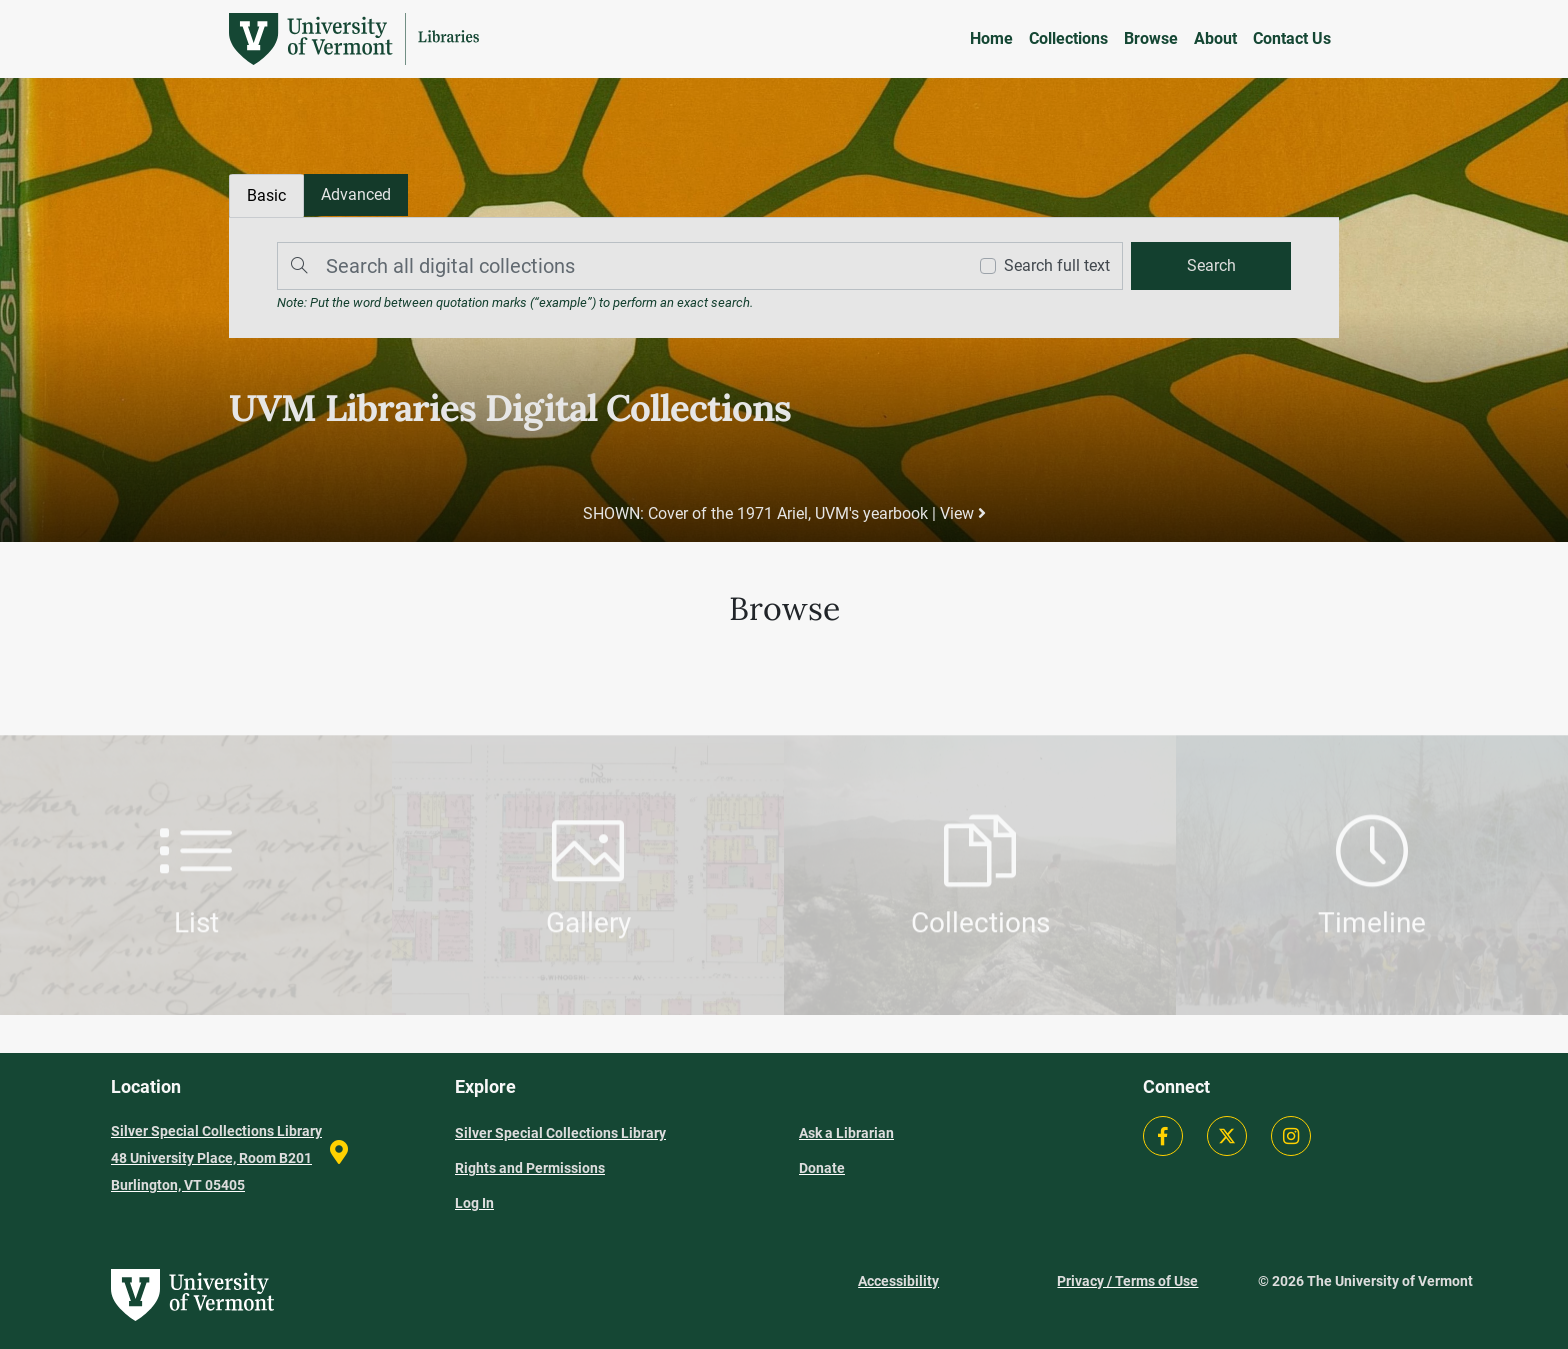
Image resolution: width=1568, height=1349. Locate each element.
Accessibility (898, 1281)
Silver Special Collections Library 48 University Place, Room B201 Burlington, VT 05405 (216, 1158)
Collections (1068, 38)
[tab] (356, 195)
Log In (474, 1203)
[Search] (617, 266)
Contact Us (1292, 38)
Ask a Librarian (846, 1133)
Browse (1151, 38)
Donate (822, 1168)
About (1215, 38)
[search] (1211, 266)
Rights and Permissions (530, 1168)
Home (991, 38)
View (963, 513)
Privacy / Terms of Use (1127, 1281)
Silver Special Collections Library (560, 1133)
